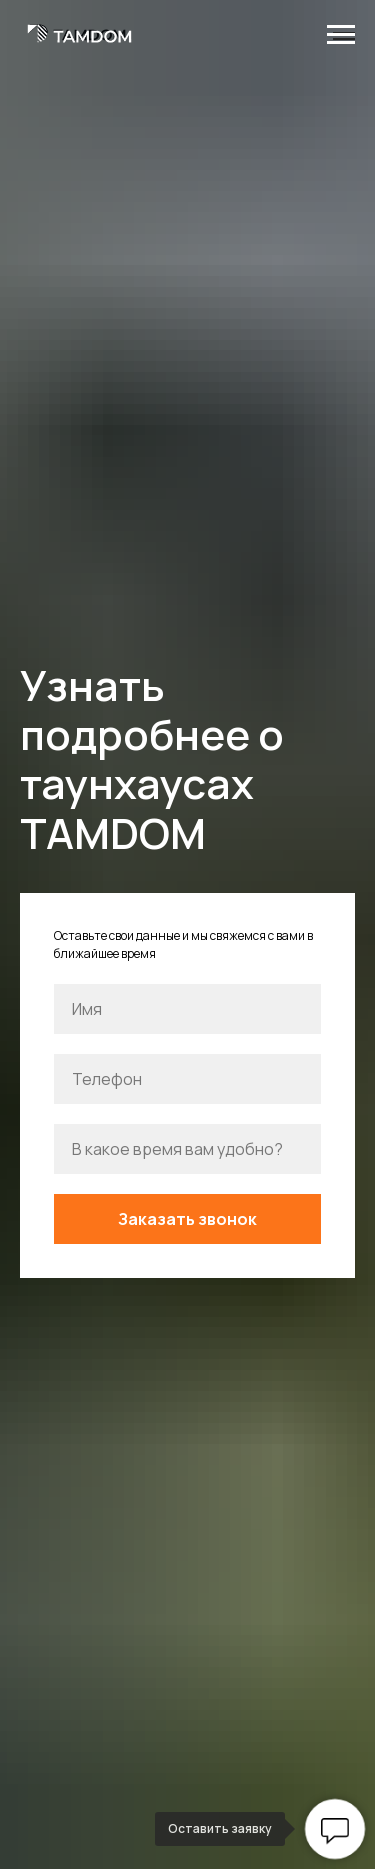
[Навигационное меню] (341, 35)
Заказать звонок (187, 1219)
